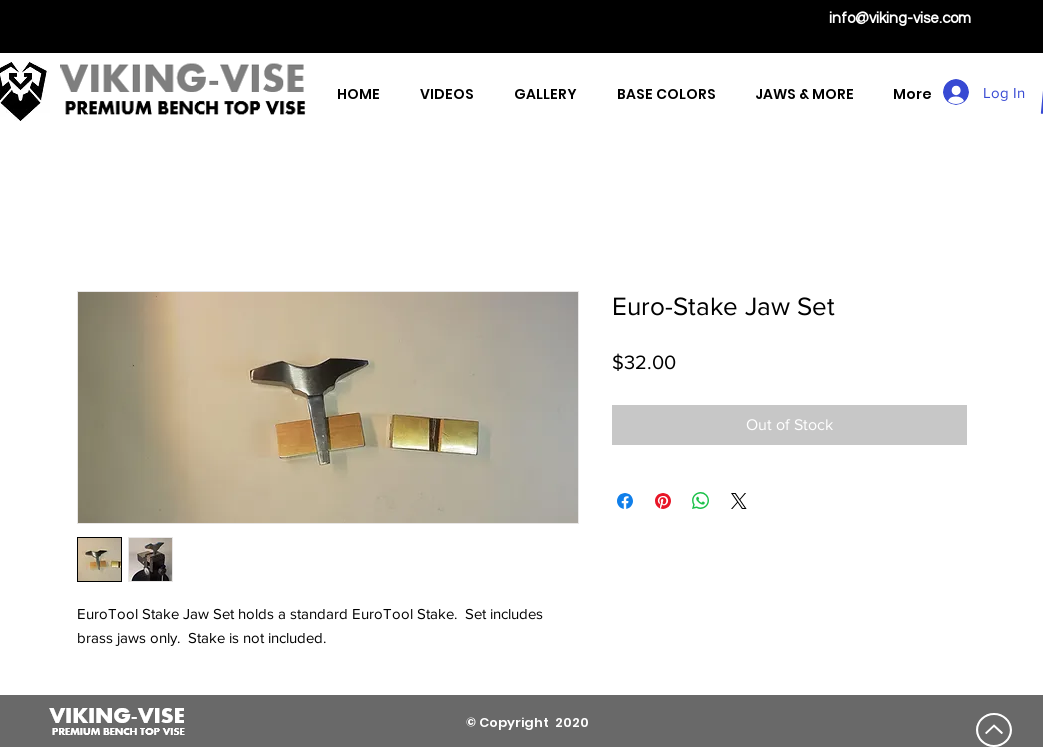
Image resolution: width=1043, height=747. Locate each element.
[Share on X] (739, 501)
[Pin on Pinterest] (663, 501)
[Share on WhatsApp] (701, 501)
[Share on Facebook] (625, 501)
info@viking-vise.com (900, 18)
